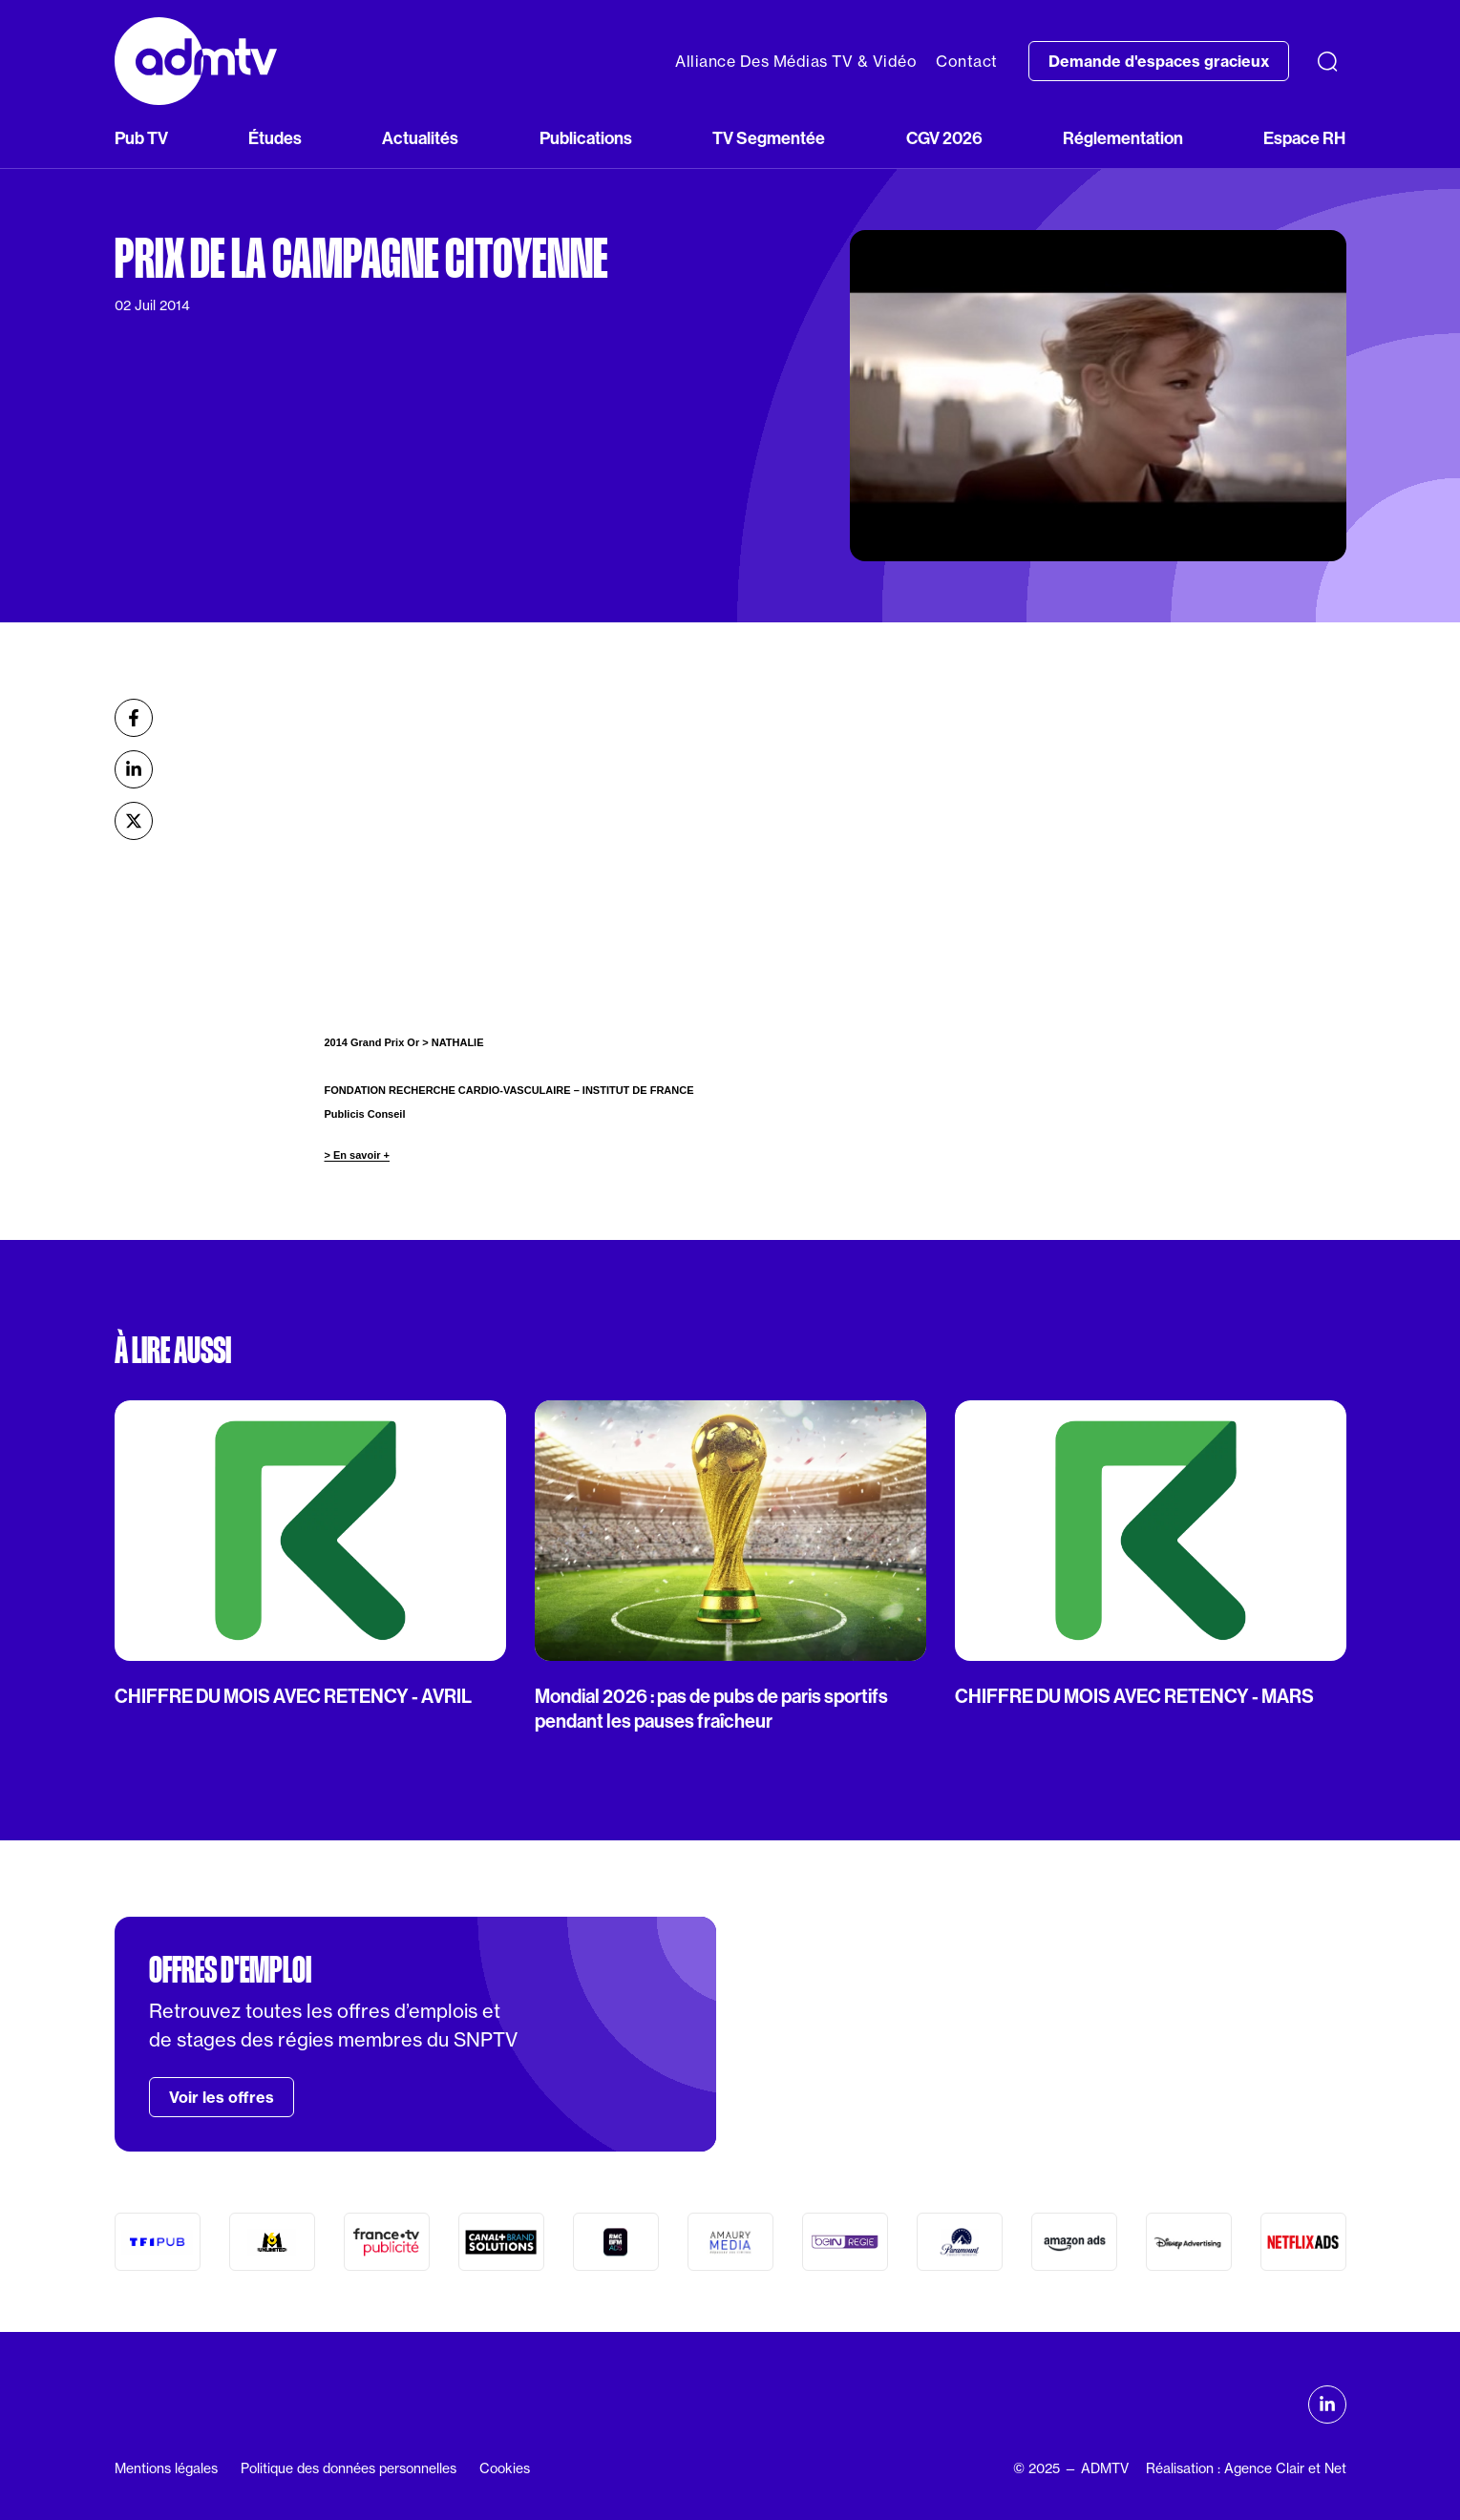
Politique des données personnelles (348, 2468)
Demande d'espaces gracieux (1158, 61)
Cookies (504, 2468)
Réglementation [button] (1123, 138)
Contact (967, 61)
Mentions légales (166, 2468)
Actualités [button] (420, 138)
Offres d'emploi (230, 1970)
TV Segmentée (768, 138)
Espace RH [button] (1304, 138)
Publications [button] (586, 138)
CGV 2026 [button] (944, 138)
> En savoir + (357, 1155)
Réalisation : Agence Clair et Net (1246, 2468)
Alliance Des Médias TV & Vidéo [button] (796, 61)
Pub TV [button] (141, 138)
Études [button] (275, 138)
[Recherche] (1327, 61)
